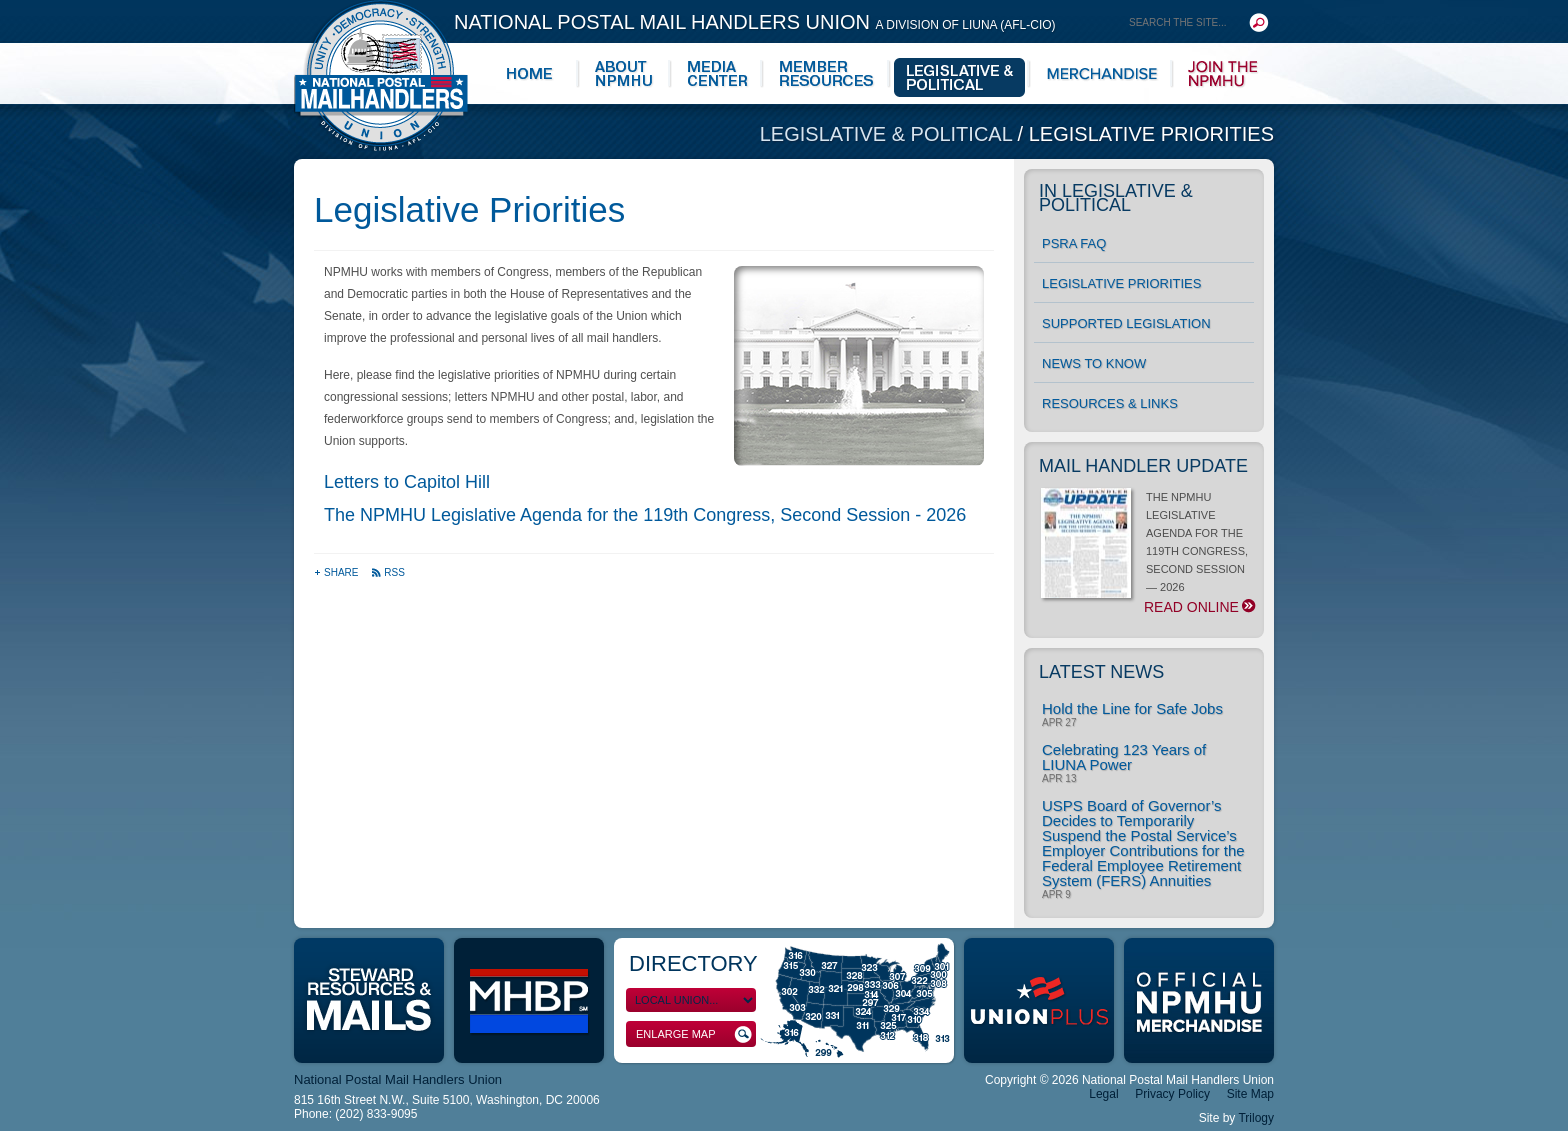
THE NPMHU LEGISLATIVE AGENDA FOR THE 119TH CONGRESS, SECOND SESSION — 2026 (1147, 553)
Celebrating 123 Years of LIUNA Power (1124, 757)
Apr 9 (1056, 895)
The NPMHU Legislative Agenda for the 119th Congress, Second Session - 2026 (645, 515)
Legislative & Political (889, 134)
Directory (693, 963)
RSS (388, 572)
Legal (1103, 1094)
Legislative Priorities (1151, 134)
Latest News (1101, 672)
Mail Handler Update (1143, 466)
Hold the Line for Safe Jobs (1132, 708)
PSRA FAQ (1074, 243)
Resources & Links (1110, 403)
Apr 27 (1059, 723)
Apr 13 (1059, 779)
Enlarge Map (694, 1034)
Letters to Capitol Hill (407, 482)
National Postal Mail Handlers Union (755, 22)
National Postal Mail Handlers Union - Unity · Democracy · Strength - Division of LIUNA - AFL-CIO (381, 75)
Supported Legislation (1126, 323)
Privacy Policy (1172, 1094)
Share (337, 572)
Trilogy (1256, 1118)
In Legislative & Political (1116, 198)
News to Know (1094, 363)
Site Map (1250, 1094)
